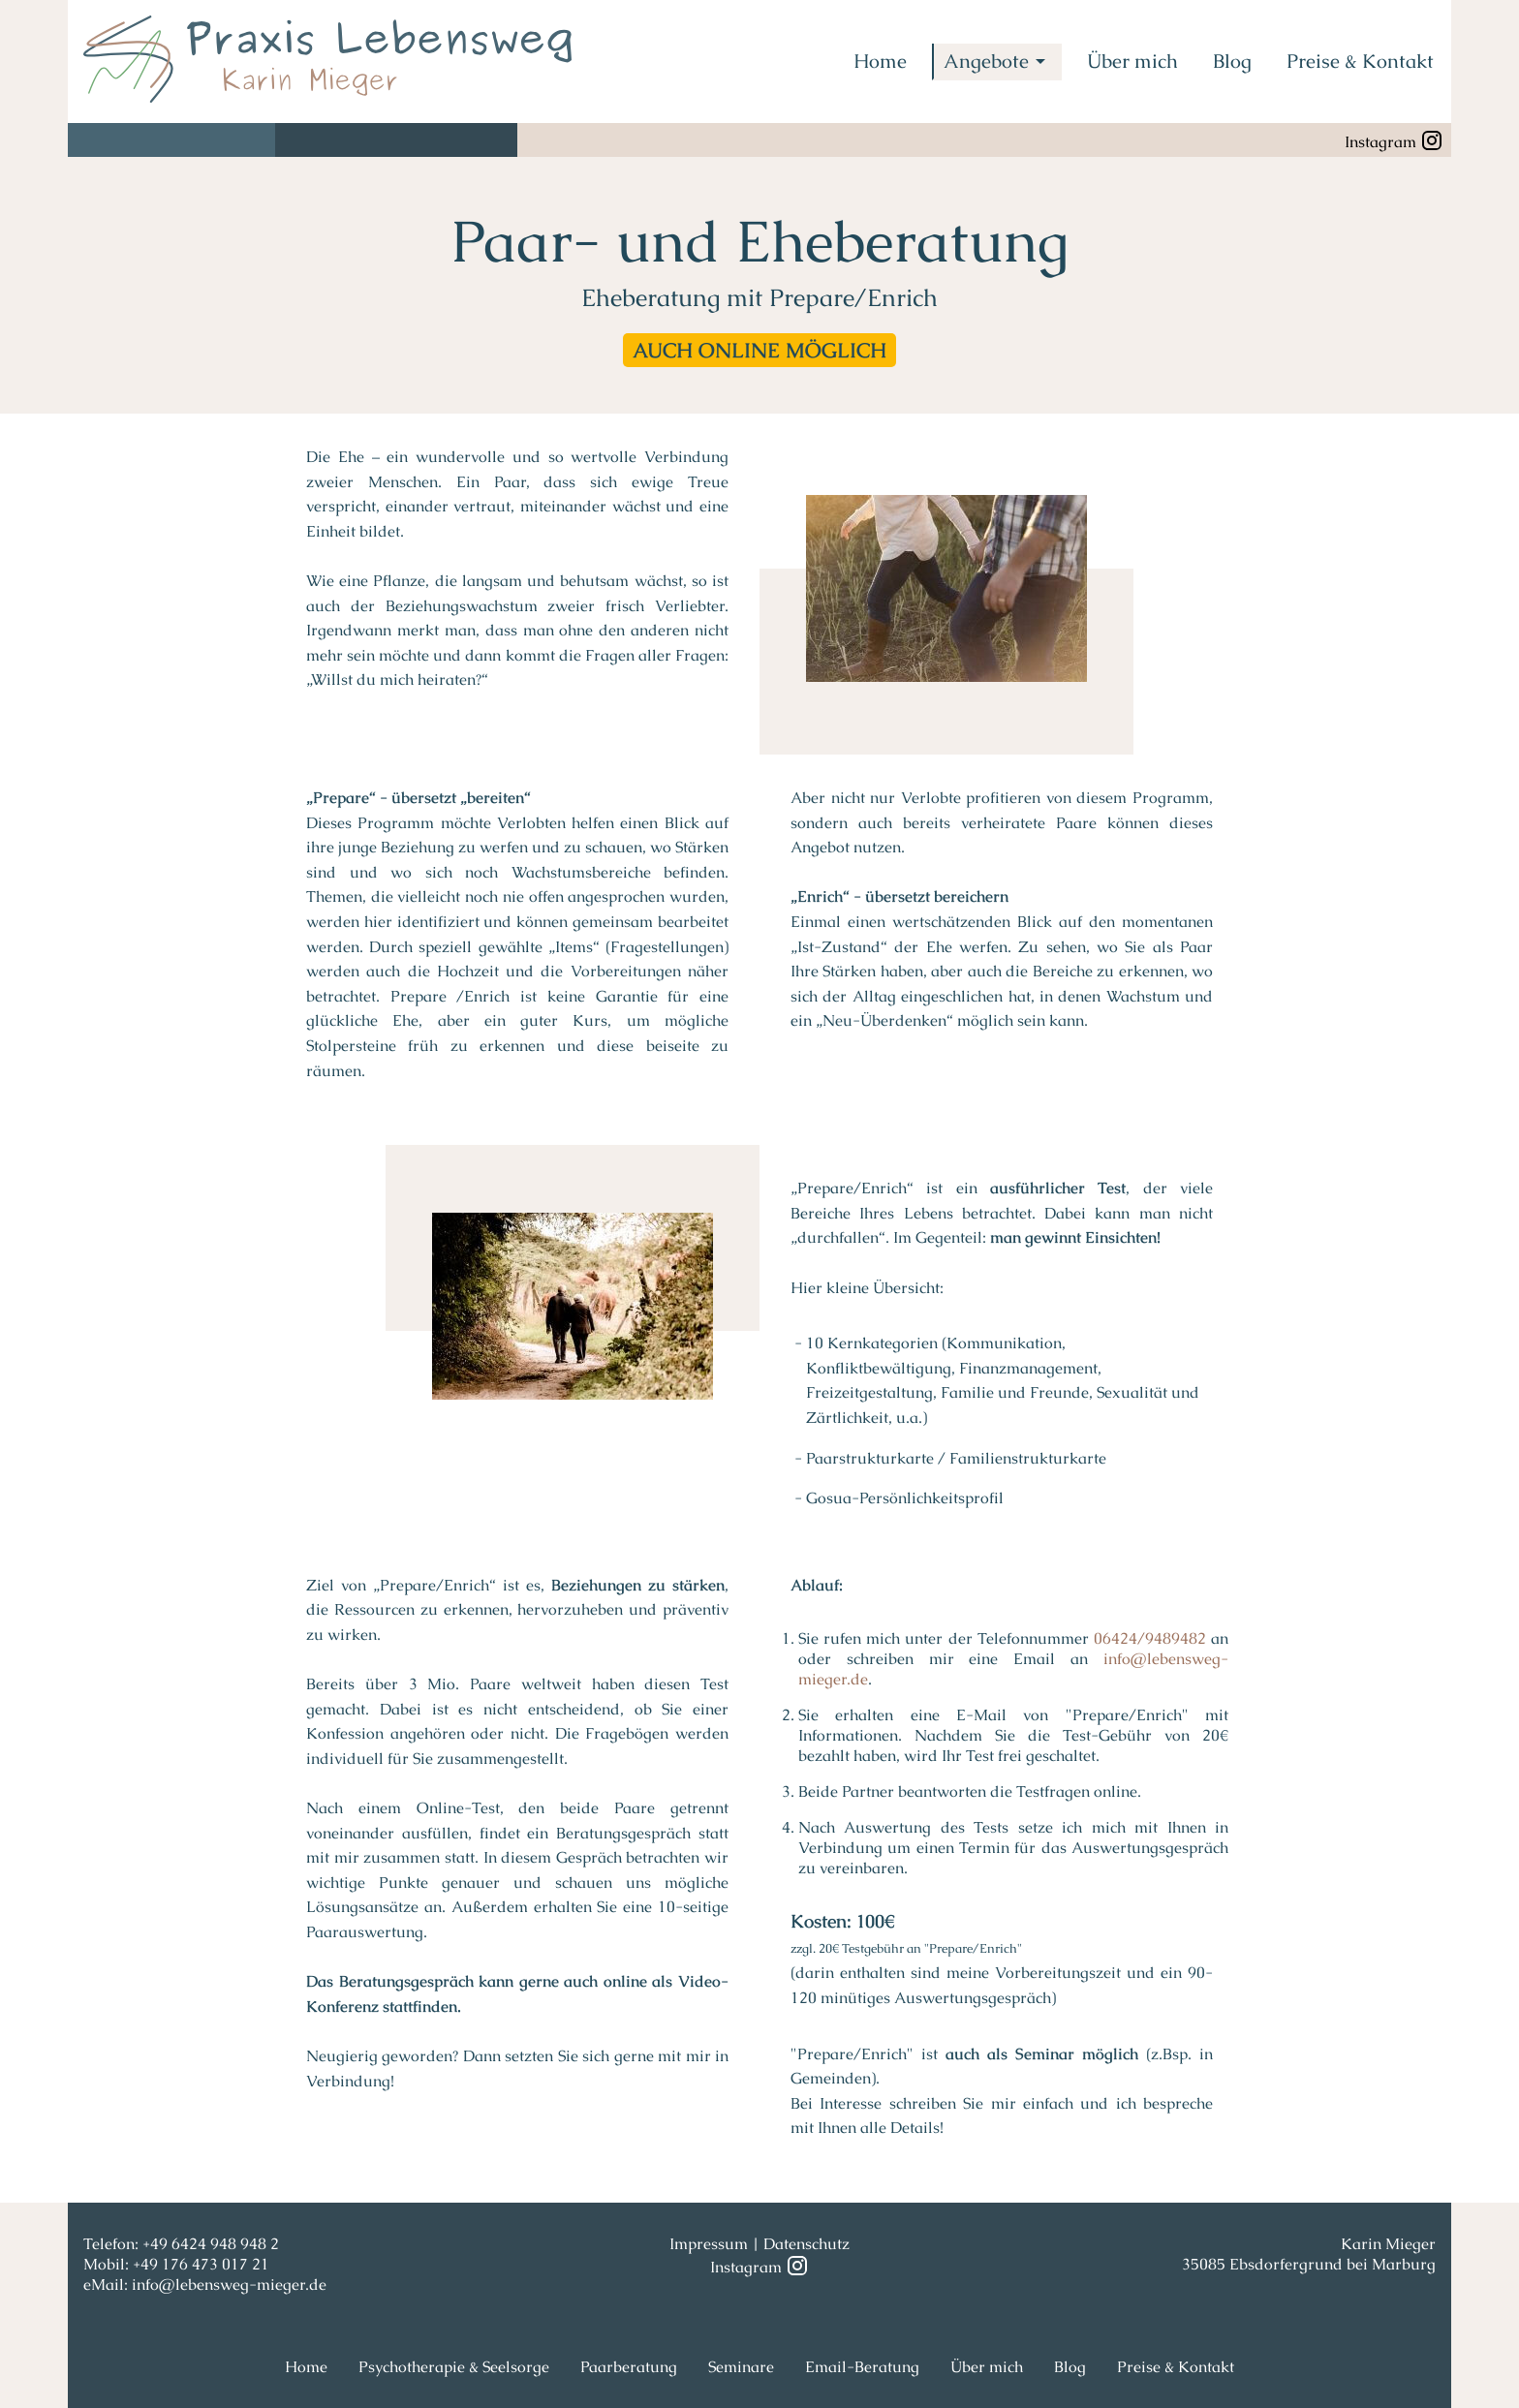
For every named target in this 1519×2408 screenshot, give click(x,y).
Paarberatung (628, 2367)
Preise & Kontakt (1360, 61)
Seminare (741, 2367)
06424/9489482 (1150, 1638)
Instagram (1394, 140)
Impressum (708, 2244)
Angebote (998, 61)
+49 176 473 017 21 (201, 2264)
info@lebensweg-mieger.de (229, 2284)
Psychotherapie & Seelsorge (453, 2367)
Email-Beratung (862, 2367)
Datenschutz (806, 2244)
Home (880, 61)
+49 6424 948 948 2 (210, 2244)
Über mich (1132, 61)
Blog (1232, 61)
